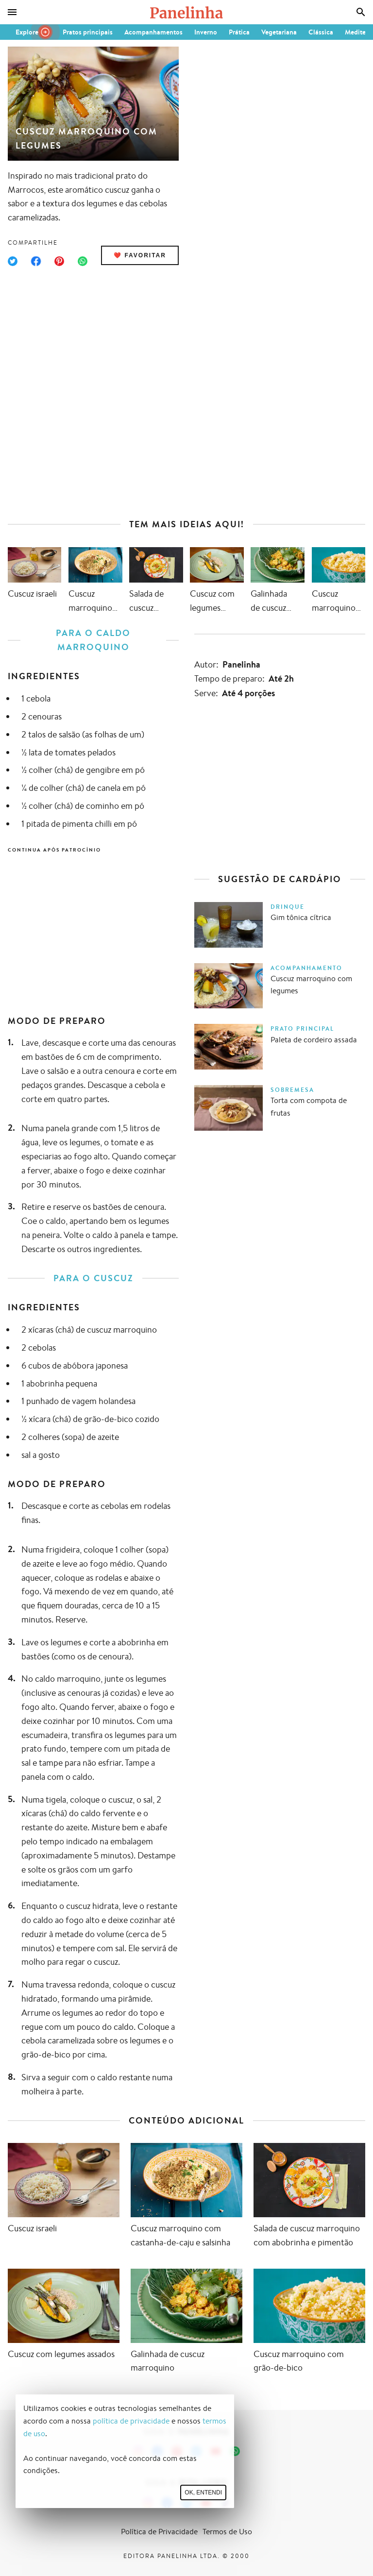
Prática (239, 32)
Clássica (320, 32)
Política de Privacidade (159, 2531)
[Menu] (12, 12)
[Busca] (361, 12)
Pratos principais (88, 32)
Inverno (205, 32)
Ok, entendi (203, 2492)
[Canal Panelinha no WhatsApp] (235, 2451)
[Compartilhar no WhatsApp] (82, 261)
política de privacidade (131, 2421)
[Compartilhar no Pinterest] (59, 261)
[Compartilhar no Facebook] (36, 261)
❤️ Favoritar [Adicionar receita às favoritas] (140, 255)
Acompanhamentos (153, 32)
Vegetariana (279, 32)
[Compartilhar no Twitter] (12, 261)
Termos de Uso (227, 2531)
